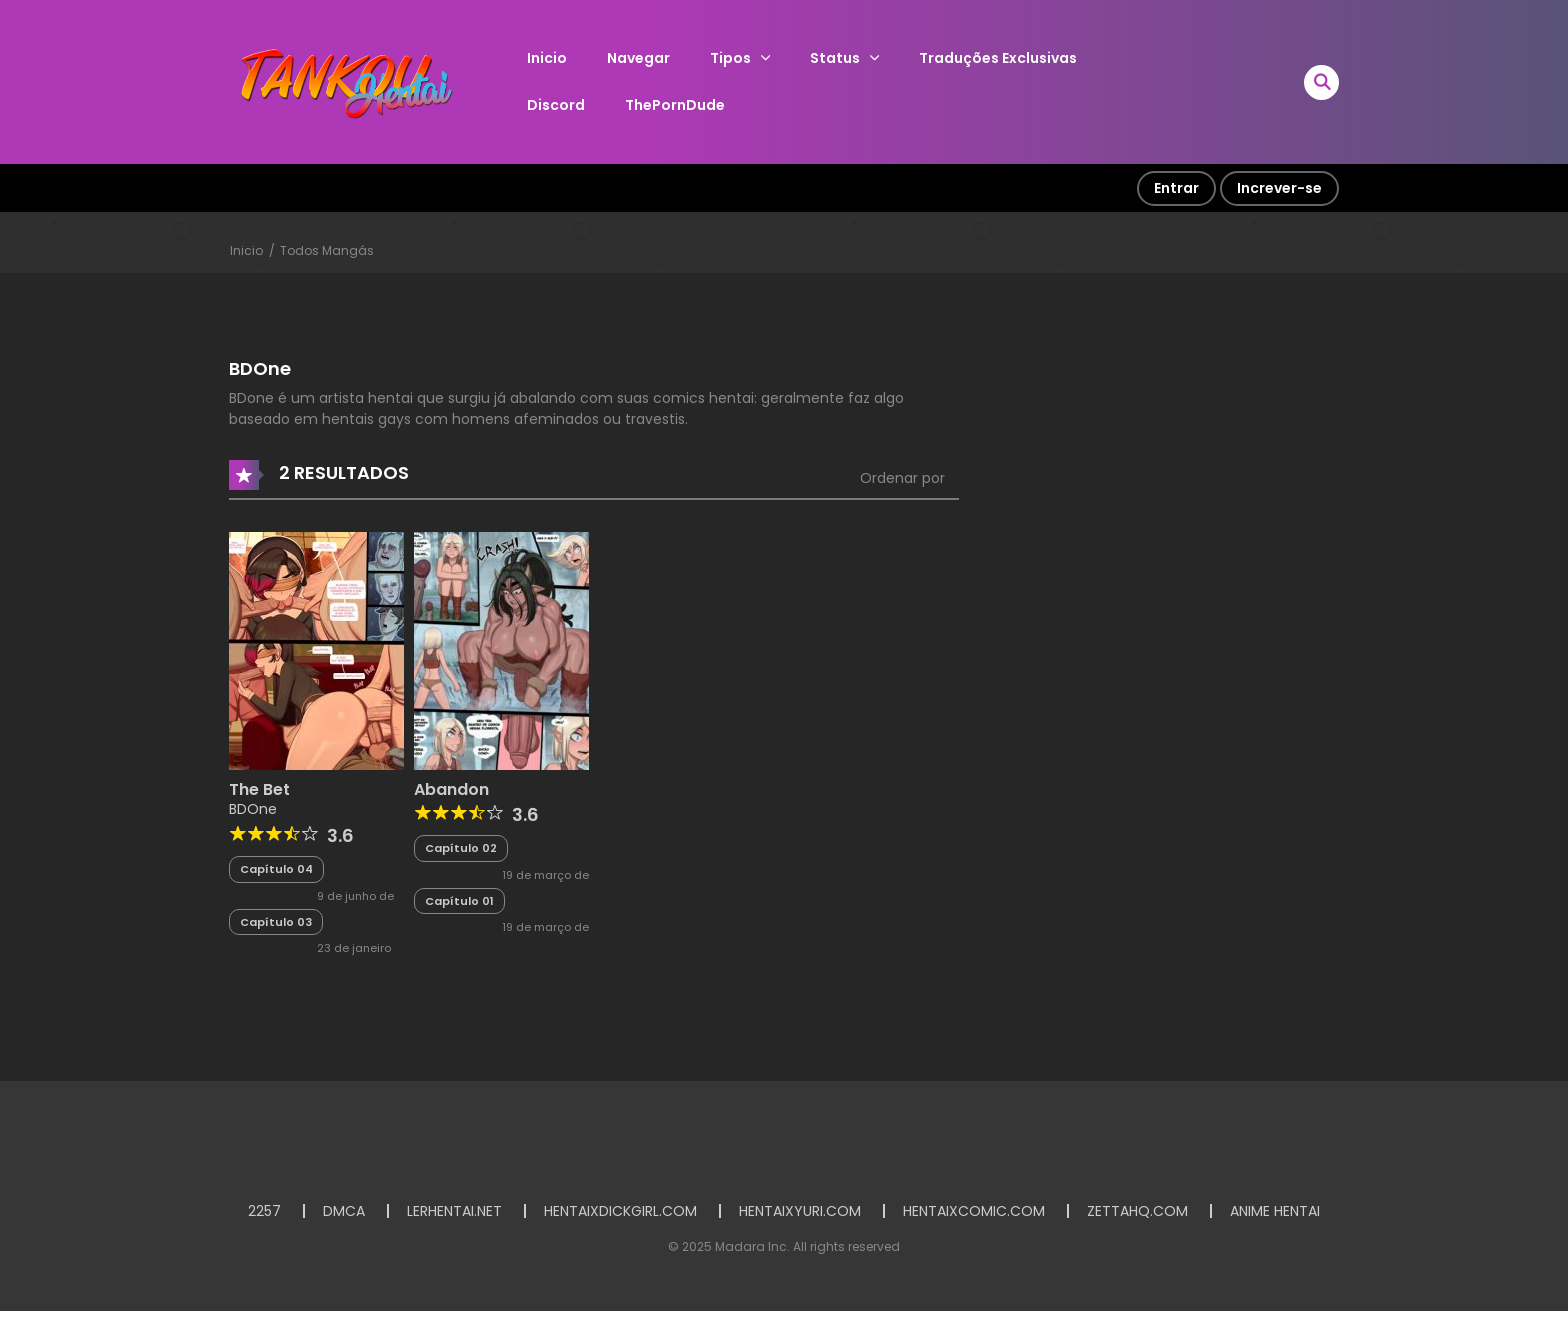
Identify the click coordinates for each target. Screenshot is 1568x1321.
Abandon (451, 789)
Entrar (1176, 188)
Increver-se (1279, 188)
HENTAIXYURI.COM (800, 1211)
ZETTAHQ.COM (1137, 1211)
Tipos (730, 58)
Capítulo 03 (276, 922)
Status (835, 58)
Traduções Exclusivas (998, 58)
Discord (556, 105)
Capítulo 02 (461, 848)
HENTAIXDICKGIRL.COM (620, 1211)
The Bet (259, 789)
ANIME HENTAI (1275, 1211)
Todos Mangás (327, 250)
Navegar (638, 58)
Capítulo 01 (459, 901)
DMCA (344, 1211)
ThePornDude (675, 105)
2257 (264, 1211)
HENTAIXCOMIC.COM (974, 1211)
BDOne (253, 809)
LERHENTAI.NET (454, 1211)
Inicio (547, 58)
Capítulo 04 (276, 869)
